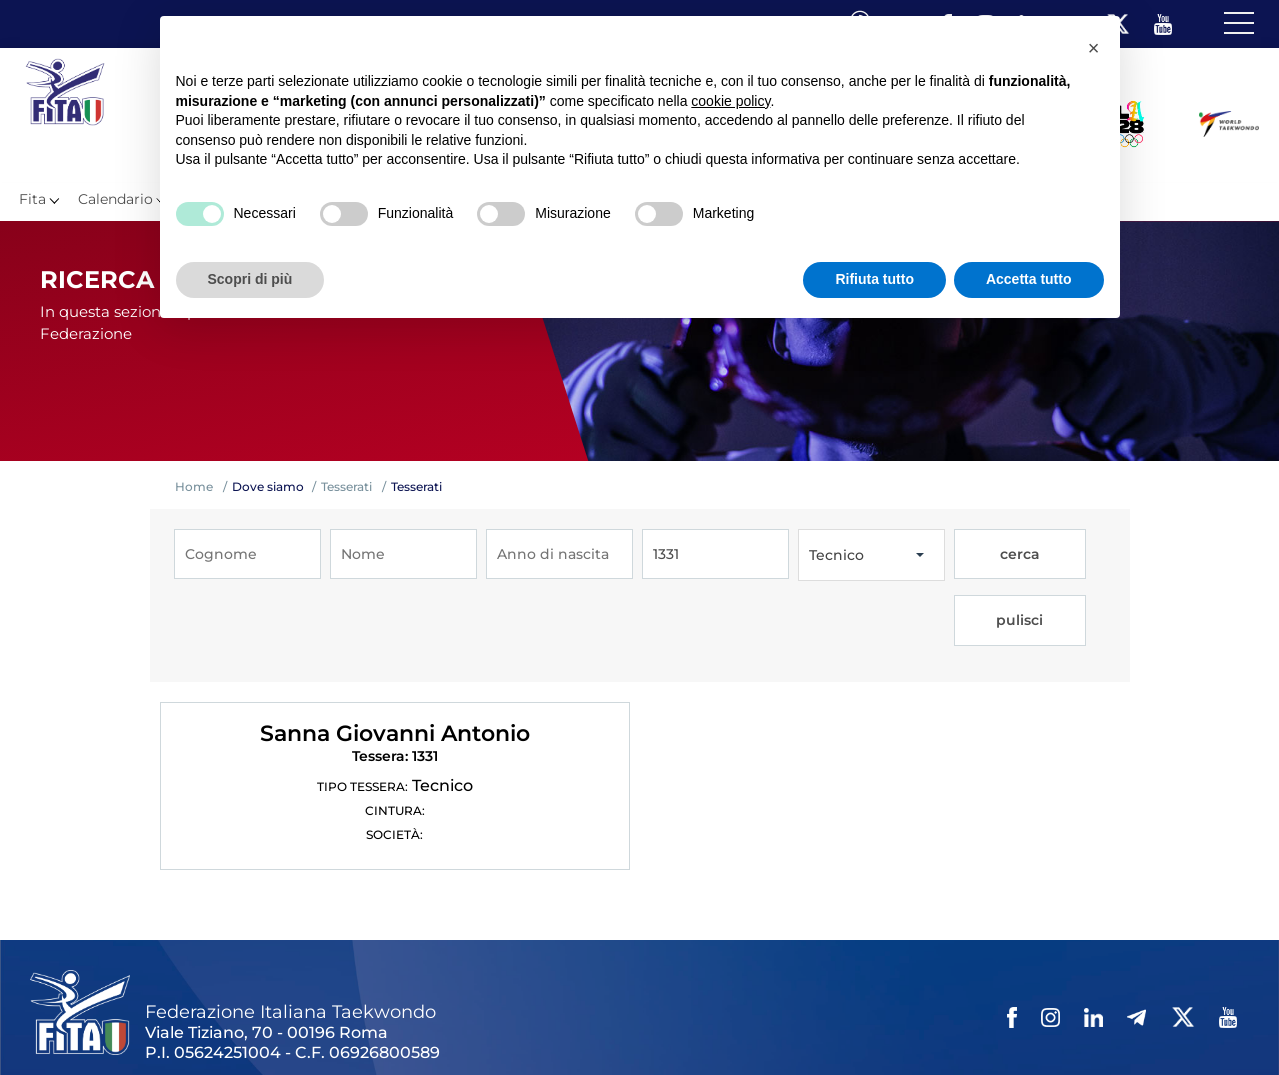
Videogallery (507, 1024)
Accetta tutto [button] (1029, 279)
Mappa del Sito (307, 1024)
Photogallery (411, 1024)
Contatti (588, 1024)
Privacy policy (672, 1024)
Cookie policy (773, 1024)
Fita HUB (975, 1024)
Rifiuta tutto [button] (874, 279)
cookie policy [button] (730, 101)
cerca (989, 555)
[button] (1094, 48)
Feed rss (906, 1024)
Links (227, 1024)
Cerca (848, 1024)
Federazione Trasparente (116, 1024)
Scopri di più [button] (250, 279)
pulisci (1062, 555)
